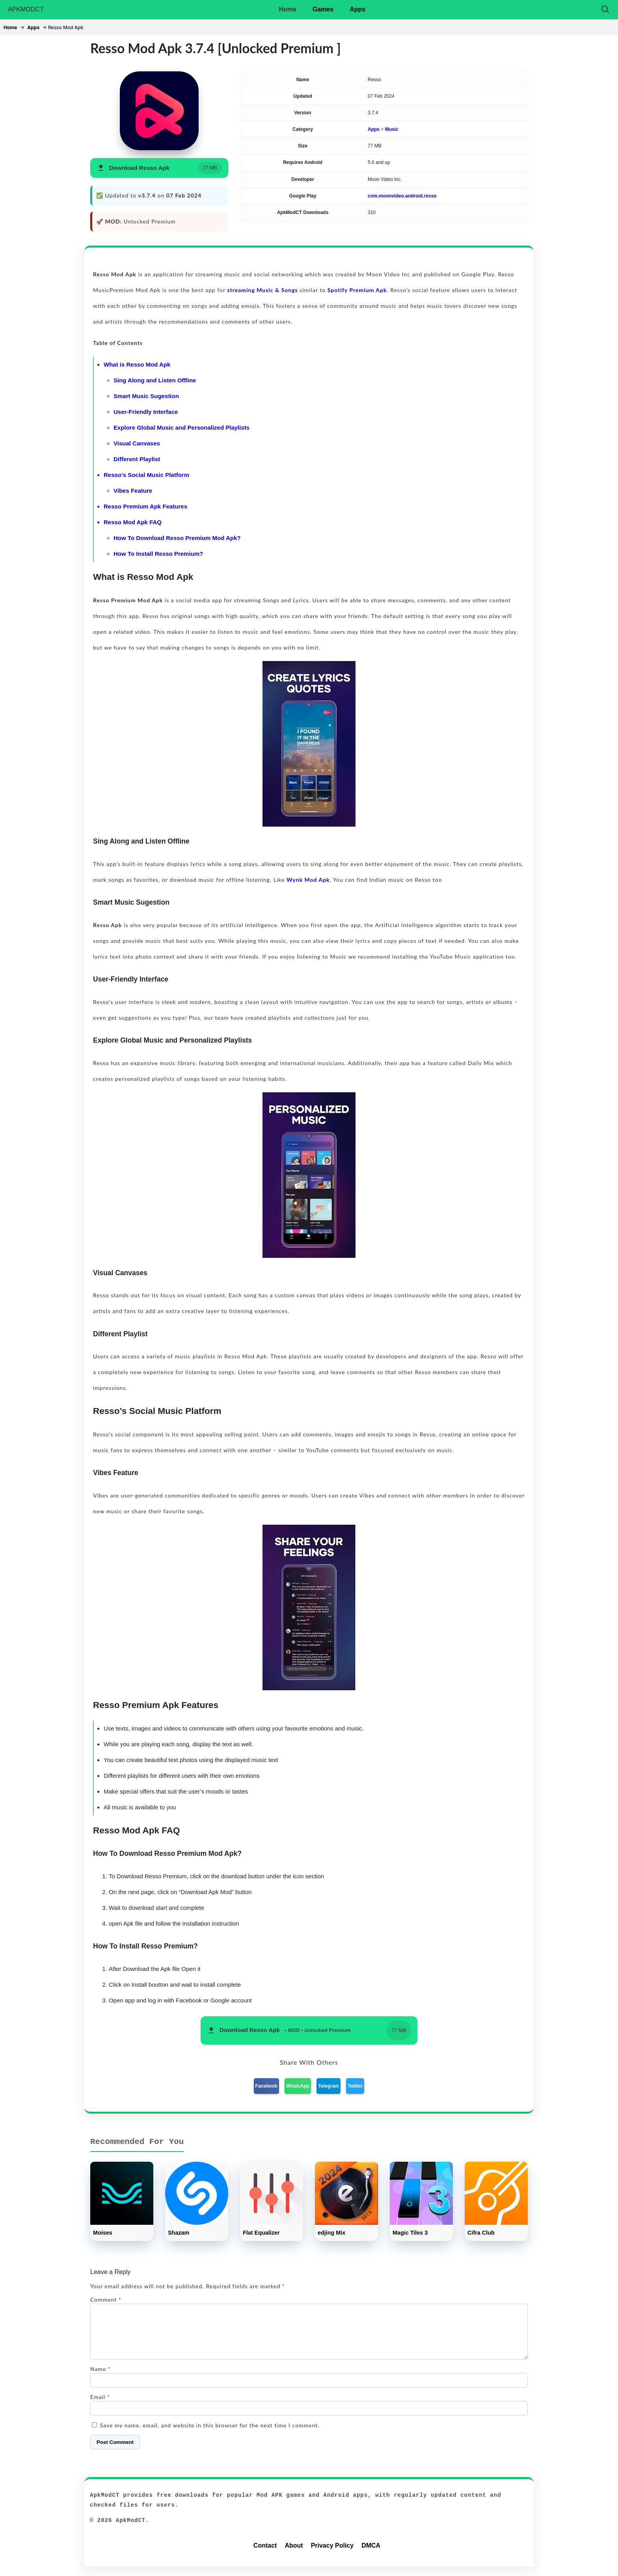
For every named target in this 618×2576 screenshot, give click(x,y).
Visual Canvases (137, 443)
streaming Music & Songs (262, 290)
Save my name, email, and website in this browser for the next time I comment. (210, 2434)
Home (287, 9)
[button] (159, 168)
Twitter (355, 2086)
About (294, 2555)
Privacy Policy (332, 2555)
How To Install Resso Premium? (158, 553)
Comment (105, 2299)
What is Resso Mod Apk (137, 364)
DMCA (370, 2555)
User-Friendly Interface (146, 411)
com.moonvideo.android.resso (402, 196)
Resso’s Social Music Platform (146, 474)
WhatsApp (297, 2086)
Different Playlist (137, 459)
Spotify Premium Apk (357, 290)
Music (391, 129)
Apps (357, 9)
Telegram (328, 2086)
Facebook (266, 2086)
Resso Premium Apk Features (145, 506)
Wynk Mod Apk (308, 879)
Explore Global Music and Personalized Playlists (181, 427)
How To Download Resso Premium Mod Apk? (177, 538)
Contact (265, 2555)
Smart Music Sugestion (146, 396)
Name (100, 2378)
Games (323, 9)
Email (100, 2406)
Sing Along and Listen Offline (155, 380)
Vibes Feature (133, 490)
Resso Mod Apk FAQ (133, 522)
